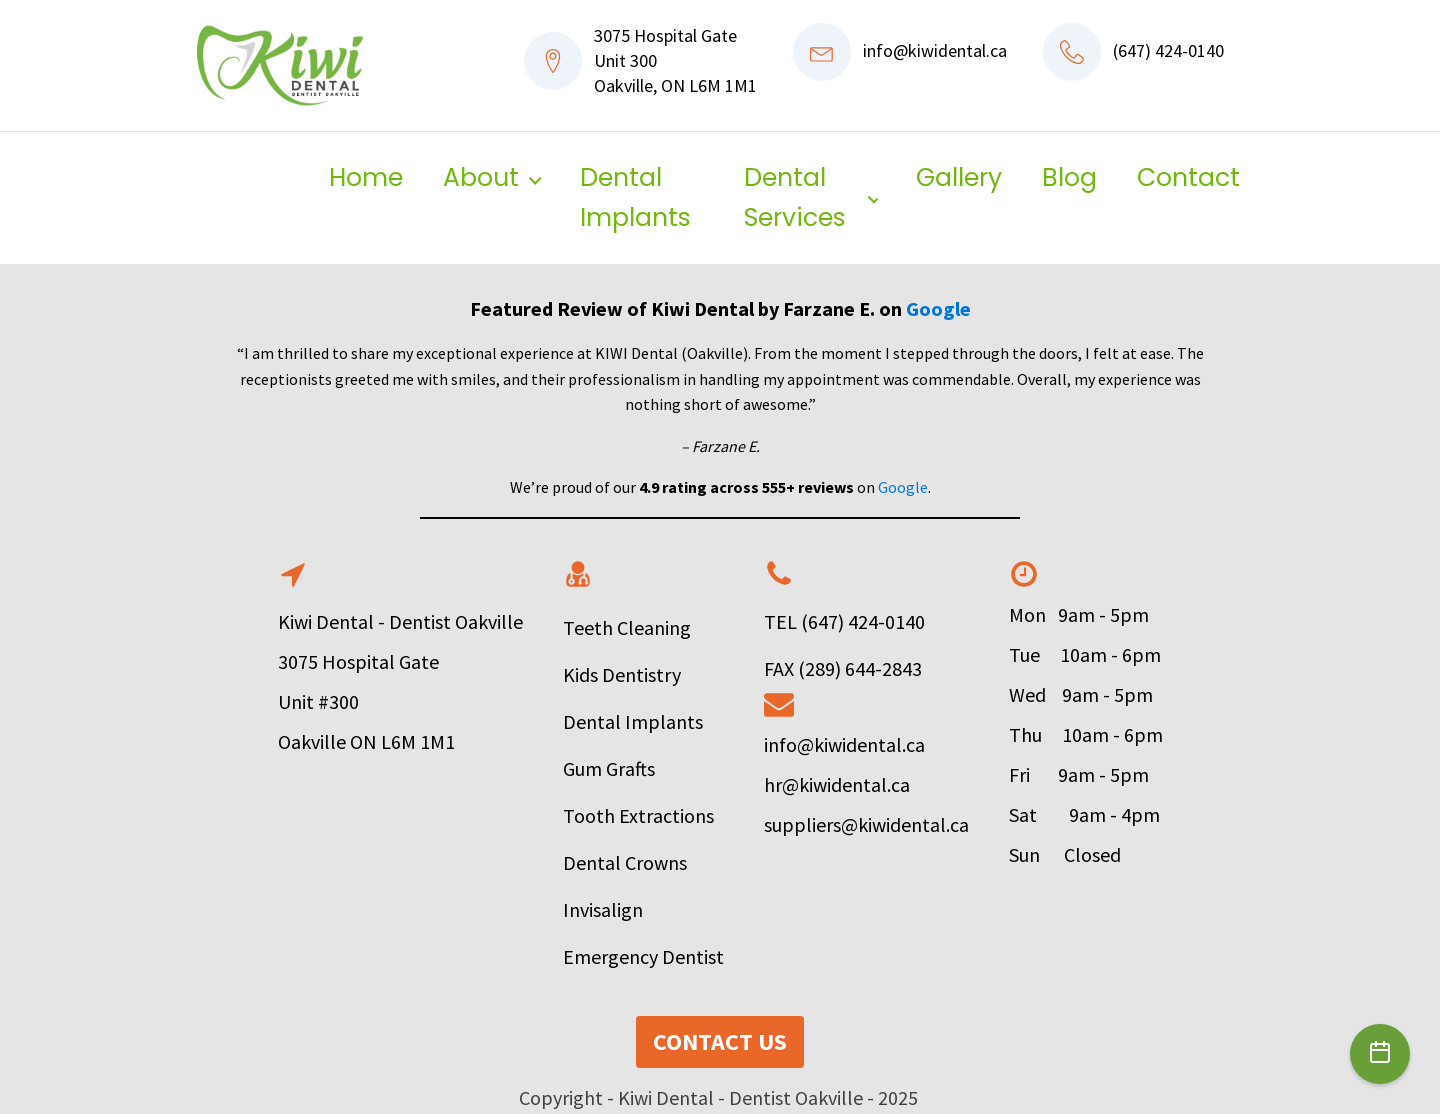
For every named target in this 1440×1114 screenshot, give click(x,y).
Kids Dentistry (622, 674)
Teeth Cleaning (627, 627)
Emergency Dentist (643, 956)
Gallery (959, 177)
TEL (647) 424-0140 (844, 621)
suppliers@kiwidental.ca (866, 824)
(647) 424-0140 (1168, 50)
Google (938, 308)
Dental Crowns (625, 862)
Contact (1188, 177)
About (481, 177)
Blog (1069, 177)
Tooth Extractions (638, 815)
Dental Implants (635, 197)
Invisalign (603, 909)
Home (366, 177)
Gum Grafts (611, 768)
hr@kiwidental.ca (837, 784)
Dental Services (795, 197)
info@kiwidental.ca (935, 50)
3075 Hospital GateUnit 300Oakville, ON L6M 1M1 (675, 60)
